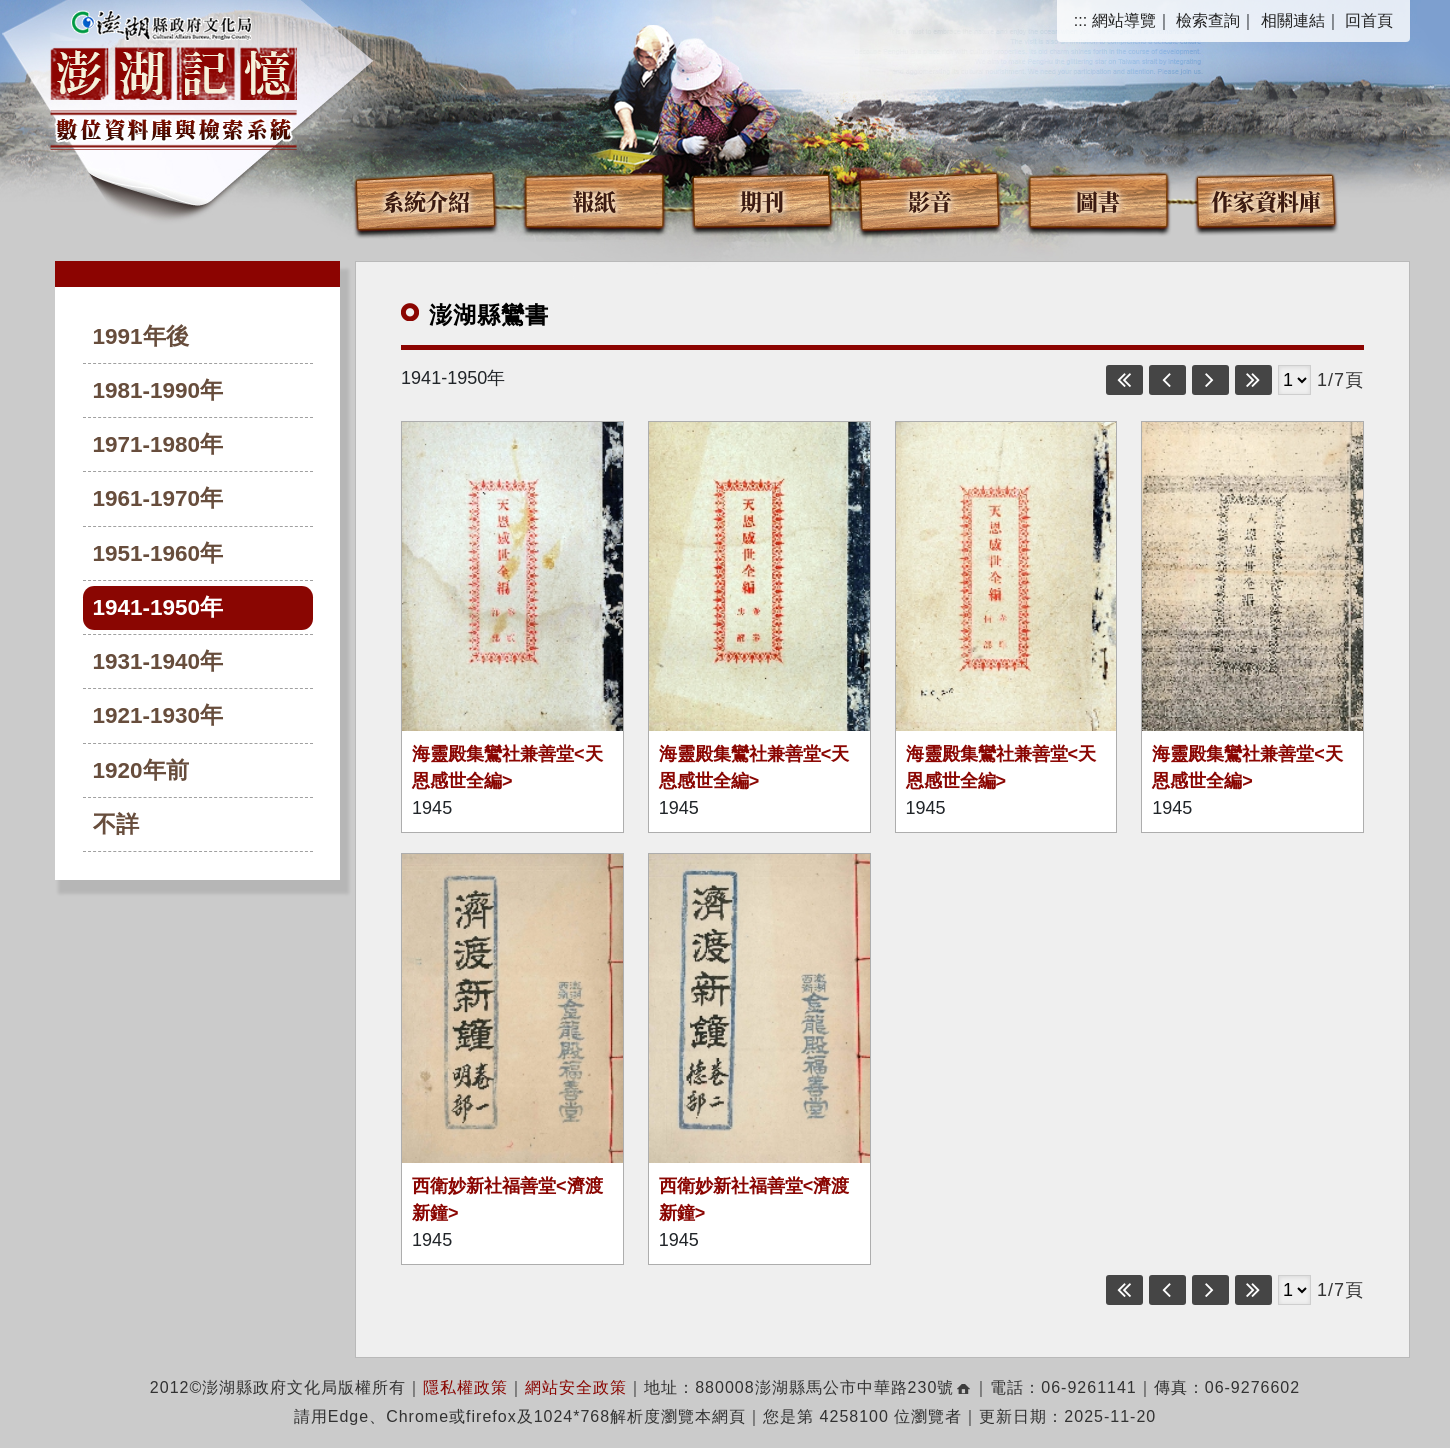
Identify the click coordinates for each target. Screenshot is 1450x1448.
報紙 (594, 200)
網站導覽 (1124, 20)
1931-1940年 (158, 661)
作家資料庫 (1266, 200)
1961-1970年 (158, 498)
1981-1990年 (158, 390)
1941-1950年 (158, 607)
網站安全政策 (576, 1387)
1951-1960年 (158, 553)
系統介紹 (426, 200)
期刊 (762, 200)
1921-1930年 (158, 715)
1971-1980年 (158, 444)
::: (1080, 20)
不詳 (116, 824)
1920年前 (141, 770)
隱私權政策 (465, 1387)
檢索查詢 (1208, 20)
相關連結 (1293, 20)
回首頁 (1369, 20)
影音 (930, 200)
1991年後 (141, 336)
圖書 (1098, 200)
